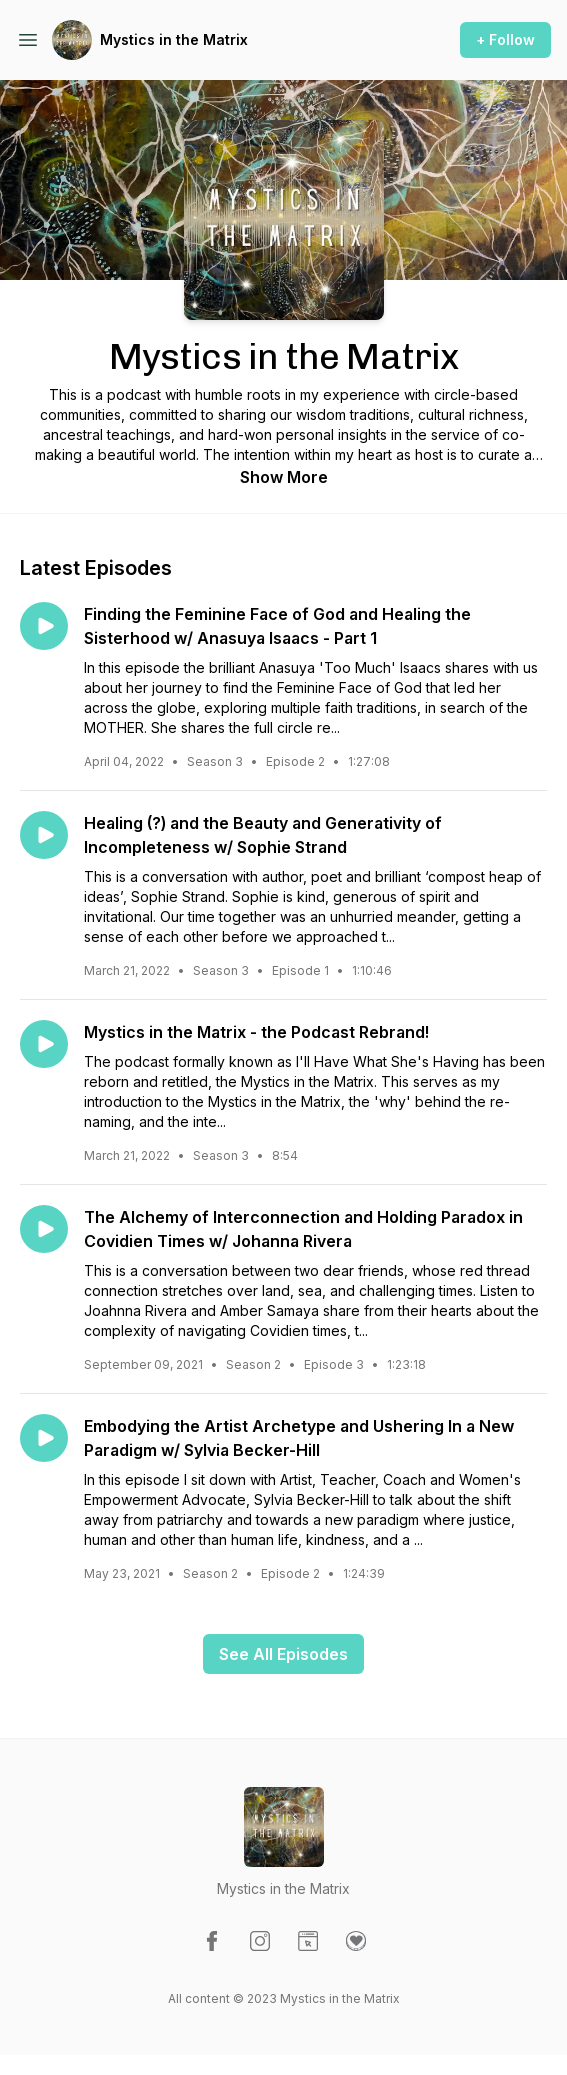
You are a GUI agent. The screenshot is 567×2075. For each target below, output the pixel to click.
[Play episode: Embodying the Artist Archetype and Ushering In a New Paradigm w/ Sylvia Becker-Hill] (44, 1438)
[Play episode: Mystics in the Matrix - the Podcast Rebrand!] (44, 1044)
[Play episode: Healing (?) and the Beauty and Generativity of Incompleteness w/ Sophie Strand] (44, 835)
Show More (284, 477)
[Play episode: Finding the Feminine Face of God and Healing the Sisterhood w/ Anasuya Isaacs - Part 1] (44, 626)
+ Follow (505, 39)
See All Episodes (283, 1654)
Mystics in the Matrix (174, 39)
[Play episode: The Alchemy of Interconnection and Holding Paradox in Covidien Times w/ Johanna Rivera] (44, 1229)
